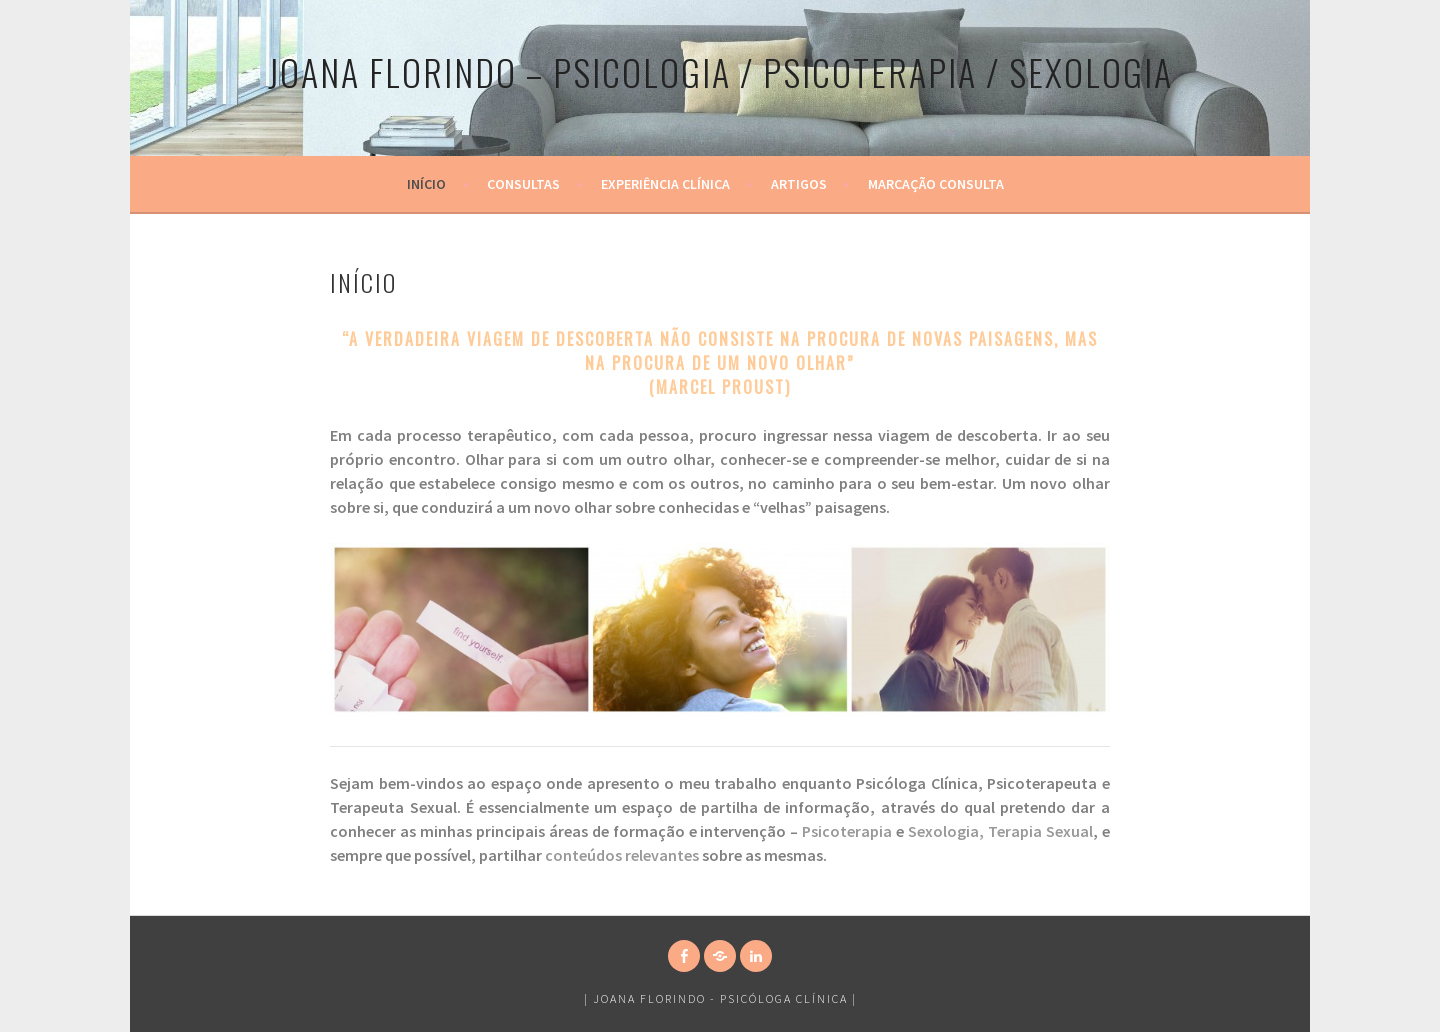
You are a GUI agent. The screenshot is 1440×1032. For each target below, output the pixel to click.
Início (426, 184)
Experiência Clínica (665, 184)
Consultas (523, 184)
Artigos (799, 184)
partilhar (512, 855)
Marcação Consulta (936, 184)
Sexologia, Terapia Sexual (1000, 831)
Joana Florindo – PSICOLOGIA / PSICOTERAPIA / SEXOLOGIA (720, 71)
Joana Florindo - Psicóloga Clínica (720, 998)
